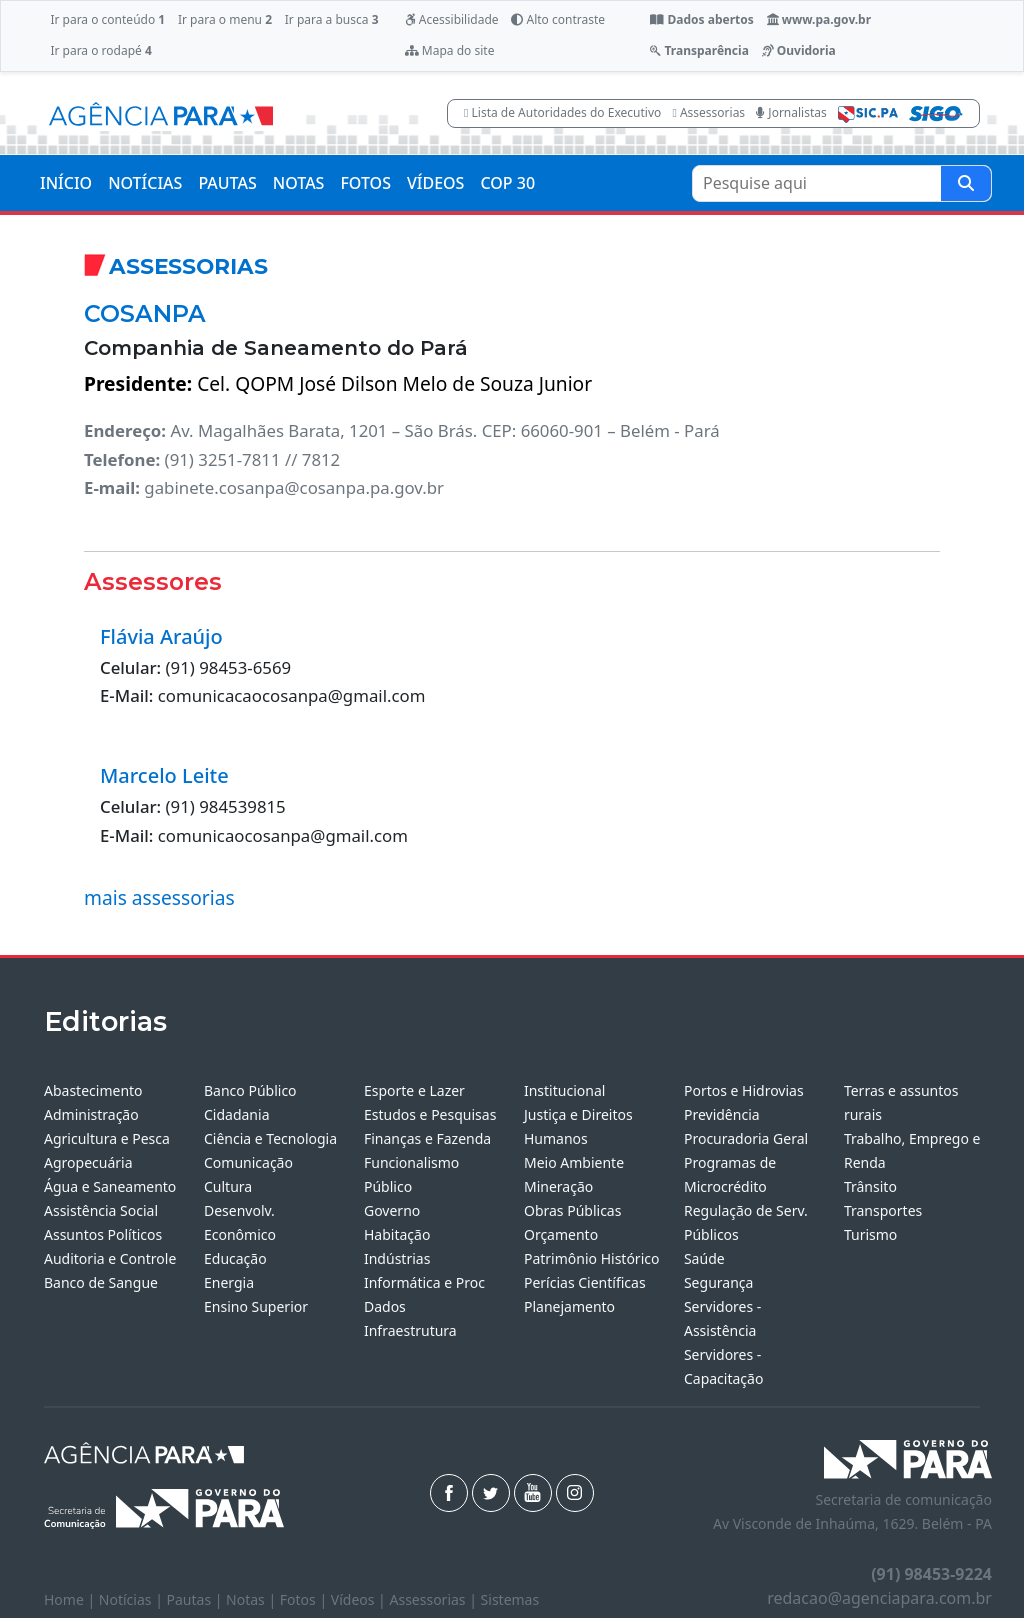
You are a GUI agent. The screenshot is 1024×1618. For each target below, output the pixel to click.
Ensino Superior (256, 1306)
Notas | (253, 1599)
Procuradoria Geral (746, 1138)
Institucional (564, 1090)
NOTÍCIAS (145, 183)
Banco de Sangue (101, 1282)
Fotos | (305, 1599)
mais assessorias (159, 897)
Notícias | (133, 1599)
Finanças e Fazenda (427, 1138)
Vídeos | (360, 1599)
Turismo (870, 1234)
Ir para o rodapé (100, 50)
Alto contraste (558, 19)
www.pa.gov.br (819, 19)
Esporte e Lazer (414, 1090)
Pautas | (197, 1599)
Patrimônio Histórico (592, 1258)
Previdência (722, 1114)
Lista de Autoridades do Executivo (562, 112)
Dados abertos (701, 19)
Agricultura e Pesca (107, 1138)
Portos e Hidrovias (744, 1090)
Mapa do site (450, 50)
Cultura (228, 1186)
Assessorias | (434, 1599)
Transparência (699, 50)
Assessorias (708, 112)
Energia (229, 1282)
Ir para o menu (225, 19)
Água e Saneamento (110, 1186)
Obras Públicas (572, 1210)
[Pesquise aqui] (966, 183)
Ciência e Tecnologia (270, 1138)
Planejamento (569, 1306)
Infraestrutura (410, 1330)
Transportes (883, 1210)
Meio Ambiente (574, 1162)
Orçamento (561, 1234)
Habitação (397, 1234)
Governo (392, 1210)
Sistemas (510, 1599)
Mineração (558, 1186)
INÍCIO (66, 183)
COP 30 (507, 183)
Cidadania (237, 1114)
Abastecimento (93, 1090)
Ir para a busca (332, 19)
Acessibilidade (452, 19)
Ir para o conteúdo (107, 19)
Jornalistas (791, 112)
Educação (235, 1258)
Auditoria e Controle (110, 1258)
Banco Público (250, 1090)
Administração (91, 1114)
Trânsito (870, 1186)
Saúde (704, 1258)
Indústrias (397, 1258)
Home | (71, 1599)
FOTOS (365, 183)
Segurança (718, 1282)
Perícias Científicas (585, 1282)
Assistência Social (101, 1210)
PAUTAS (227, 183)
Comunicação (248, 1162)
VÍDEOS (435, 183)
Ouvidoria (799, 50)
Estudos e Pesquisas (430, 1114)
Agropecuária (88, 1162)
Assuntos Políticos (103, 1234)
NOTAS (299, 183)
